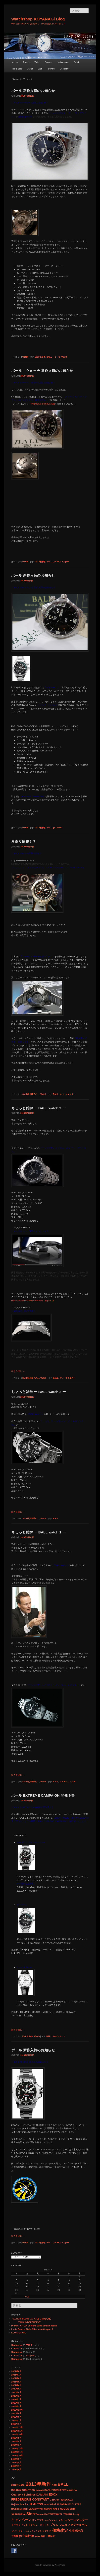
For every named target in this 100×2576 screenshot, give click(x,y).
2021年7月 (16, 2375)
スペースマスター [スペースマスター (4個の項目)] (76, 2520)
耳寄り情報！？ (23, 841)
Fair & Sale (17, 69)
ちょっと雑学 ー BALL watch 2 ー (38, 1392)
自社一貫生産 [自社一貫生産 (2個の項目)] (48, 2536)
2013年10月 (17, 2455)
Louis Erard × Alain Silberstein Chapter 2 (32, 2329)
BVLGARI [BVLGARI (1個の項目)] (40, 2490)
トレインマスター (61, 357)
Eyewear (49, 62)
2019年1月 (16, 2399)
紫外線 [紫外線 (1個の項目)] (37, 2536)
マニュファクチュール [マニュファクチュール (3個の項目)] (73, 2524)
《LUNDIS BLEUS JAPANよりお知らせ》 (31, 2318)
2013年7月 (16, 2466)
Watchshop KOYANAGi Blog (38, 19)
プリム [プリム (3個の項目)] (54, 2524)
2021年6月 (16, 2378)
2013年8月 (16, 2462)
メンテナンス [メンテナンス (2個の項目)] (44, 2531)
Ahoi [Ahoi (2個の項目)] (54, 2485)
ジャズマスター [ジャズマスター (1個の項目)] (50, 2520)
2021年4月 (16, 2385)
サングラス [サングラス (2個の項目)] (38, 2520)
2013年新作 (40, 357)
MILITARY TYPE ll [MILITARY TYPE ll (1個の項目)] (36, 2509)
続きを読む (18, 1371)
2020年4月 (16, 2392)
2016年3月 (16, 2420)
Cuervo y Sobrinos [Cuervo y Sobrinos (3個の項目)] (23, 2494)
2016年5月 (16, 2417)
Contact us (64, 69)
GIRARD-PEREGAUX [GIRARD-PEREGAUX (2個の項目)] (61, 2499)
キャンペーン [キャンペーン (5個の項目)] (21, 2520)
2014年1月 (16, 2445)
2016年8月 (16, 2413)
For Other (51, 69)
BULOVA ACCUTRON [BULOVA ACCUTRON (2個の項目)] (23, 2490)
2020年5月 (16, 2388)
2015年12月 (17, 2427)
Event (76, 62)
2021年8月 (16, 2371)
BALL (49, 357)
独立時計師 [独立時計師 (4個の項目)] (26, 2536)
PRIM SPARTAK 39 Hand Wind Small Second (34, 2325)
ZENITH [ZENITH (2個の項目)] (67, 2514)
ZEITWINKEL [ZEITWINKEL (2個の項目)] (55, 2514)
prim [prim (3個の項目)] (73, 2508)
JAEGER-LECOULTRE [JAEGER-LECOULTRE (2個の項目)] (68, 2504)
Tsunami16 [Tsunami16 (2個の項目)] (41, 2514)
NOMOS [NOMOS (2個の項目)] (64, 2509)
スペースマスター (61, 562)
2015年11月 (17, 2431)
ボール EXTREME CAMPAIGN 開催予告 (43, 1795)
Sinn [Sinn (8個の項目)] (30, 2514)
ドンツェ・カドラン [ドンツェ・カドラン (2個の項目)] (38, 2525)
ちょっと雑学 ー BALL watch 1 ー (38, 1532)
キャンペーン (59, 2036)
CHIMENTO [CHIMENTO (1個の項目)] (72, 2490)
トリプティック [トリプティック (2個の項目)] (19, 2525)
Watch (37, 62)
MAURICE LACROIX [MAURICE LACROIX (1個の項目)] (19, 2509)
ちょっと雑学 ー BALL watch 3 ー (38, 1108)
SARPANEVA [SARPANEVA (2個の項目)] (18, 2514)
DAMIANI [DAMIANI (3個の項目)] (42, 2494)
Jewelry (26, 62)
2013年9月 (16, 2459)
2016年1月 (16, 2424)
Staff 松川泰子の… (30, 1094)
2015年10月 (17, 2434)
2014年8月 (16, 2441)
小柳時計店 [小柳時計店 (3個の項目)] (76, 2530)
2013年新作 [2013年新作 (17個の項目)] (38, 2484)
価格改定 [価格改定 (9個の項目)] (60, 2530)
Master (30, 69)
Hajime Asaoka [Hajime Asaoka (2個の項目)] (19, 2504)
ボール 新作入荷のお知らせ (33, 91)
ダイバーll (57, 828)
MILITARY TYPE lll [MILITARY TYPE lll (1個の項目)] (51, 2509)
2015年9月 (16, 2438)
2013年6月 (16, 2469)
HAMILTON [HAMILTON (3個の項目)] (36, 2504)
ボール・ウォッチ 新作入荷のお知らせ (42, 371)
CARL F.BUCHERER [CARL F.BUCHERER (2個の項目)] (55, 2490)
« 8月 (27, 2297)
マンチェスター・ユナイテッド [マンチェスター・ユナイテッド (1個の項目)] (24, 2531)
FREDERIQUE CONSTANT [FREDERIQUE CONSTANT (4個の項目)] (30, 2499)
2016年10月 (17, 2410)
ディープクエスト (67, 1378)
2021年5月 (16, 2381)
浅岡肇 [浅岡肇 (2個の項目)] (14, 2536)
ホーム (15, 62)
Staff (40, 69)
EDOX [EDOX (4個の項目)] (53, 2494)
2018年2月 (16, 2406)
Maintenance (63, 62)
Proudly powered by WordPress (50, 2565)
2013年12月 (17, 2448)
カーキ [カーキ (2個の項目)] (75, 2514)
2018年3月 (16, 2403)
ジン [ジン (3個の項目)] (60, 2519)
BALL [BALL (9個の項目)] (63, 2484)
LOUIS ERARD (18, 2332)
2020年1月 (16, 2396)
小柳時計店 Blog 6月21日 (43, 403)
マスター (30, 2345)
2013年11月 (17, 2452)
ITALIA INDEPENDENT (26, 2322)
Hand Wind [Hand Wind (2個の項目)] (50, 2504)
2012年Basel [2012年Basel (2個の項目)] (18, 2485)
